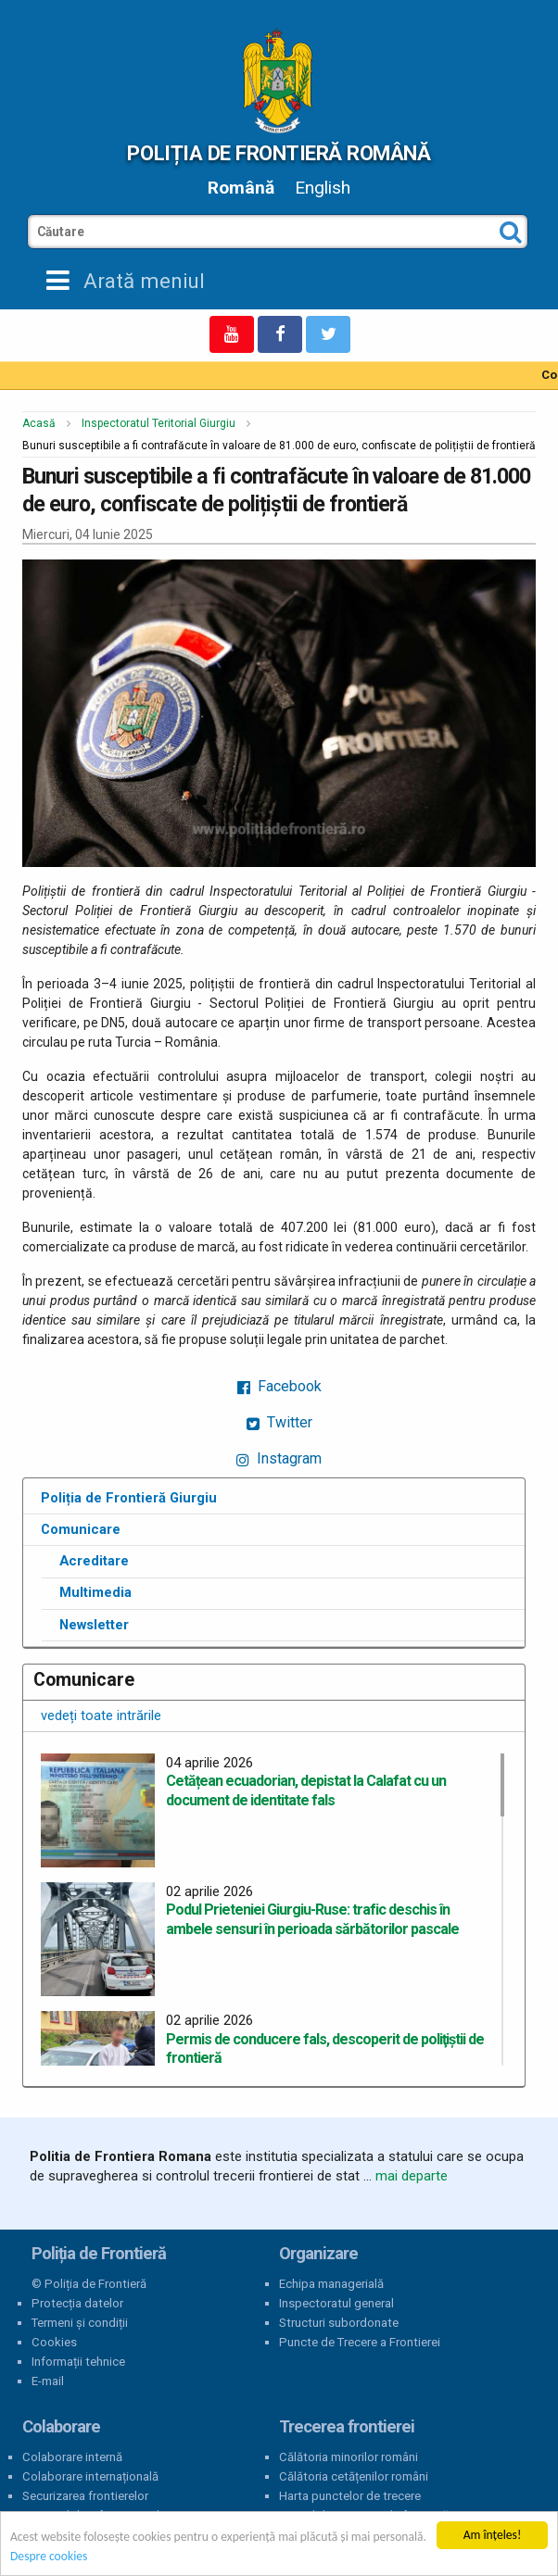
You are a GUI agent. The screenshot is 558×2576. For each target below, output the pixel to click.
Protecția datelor (77, 2303)
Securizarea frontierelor (85, 2496)
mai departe (411, 2176)
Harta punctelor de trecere (350, 2496)
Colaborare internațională (90, 2476)
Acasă (39, 423)
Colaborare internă (72, 2457)
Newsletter (94, 1624)
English (322, 187)
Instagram (279, 1458)
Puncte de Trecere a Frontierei (359, 2342)
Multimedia (95, 1592)
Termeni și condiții (80, 2323)
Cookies (54, 2342)
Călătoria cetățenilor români (353, 2476)
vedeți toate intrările (101, 1715)
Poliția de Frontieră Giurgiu (129, 1497)
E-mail (48, 2381)
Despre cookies (48, 2557)
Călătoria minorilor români (348, 2457)
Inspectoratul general (336, 2303)
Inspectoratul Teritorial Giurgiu (158, 423)
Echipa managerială (331, 2284)
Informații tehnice (78, 2362)
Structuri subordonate (339, 2323)
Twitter (279, 1422)
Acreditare (94, 1560)
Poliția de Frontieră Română (278, 153)
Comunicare (80, 1529)
